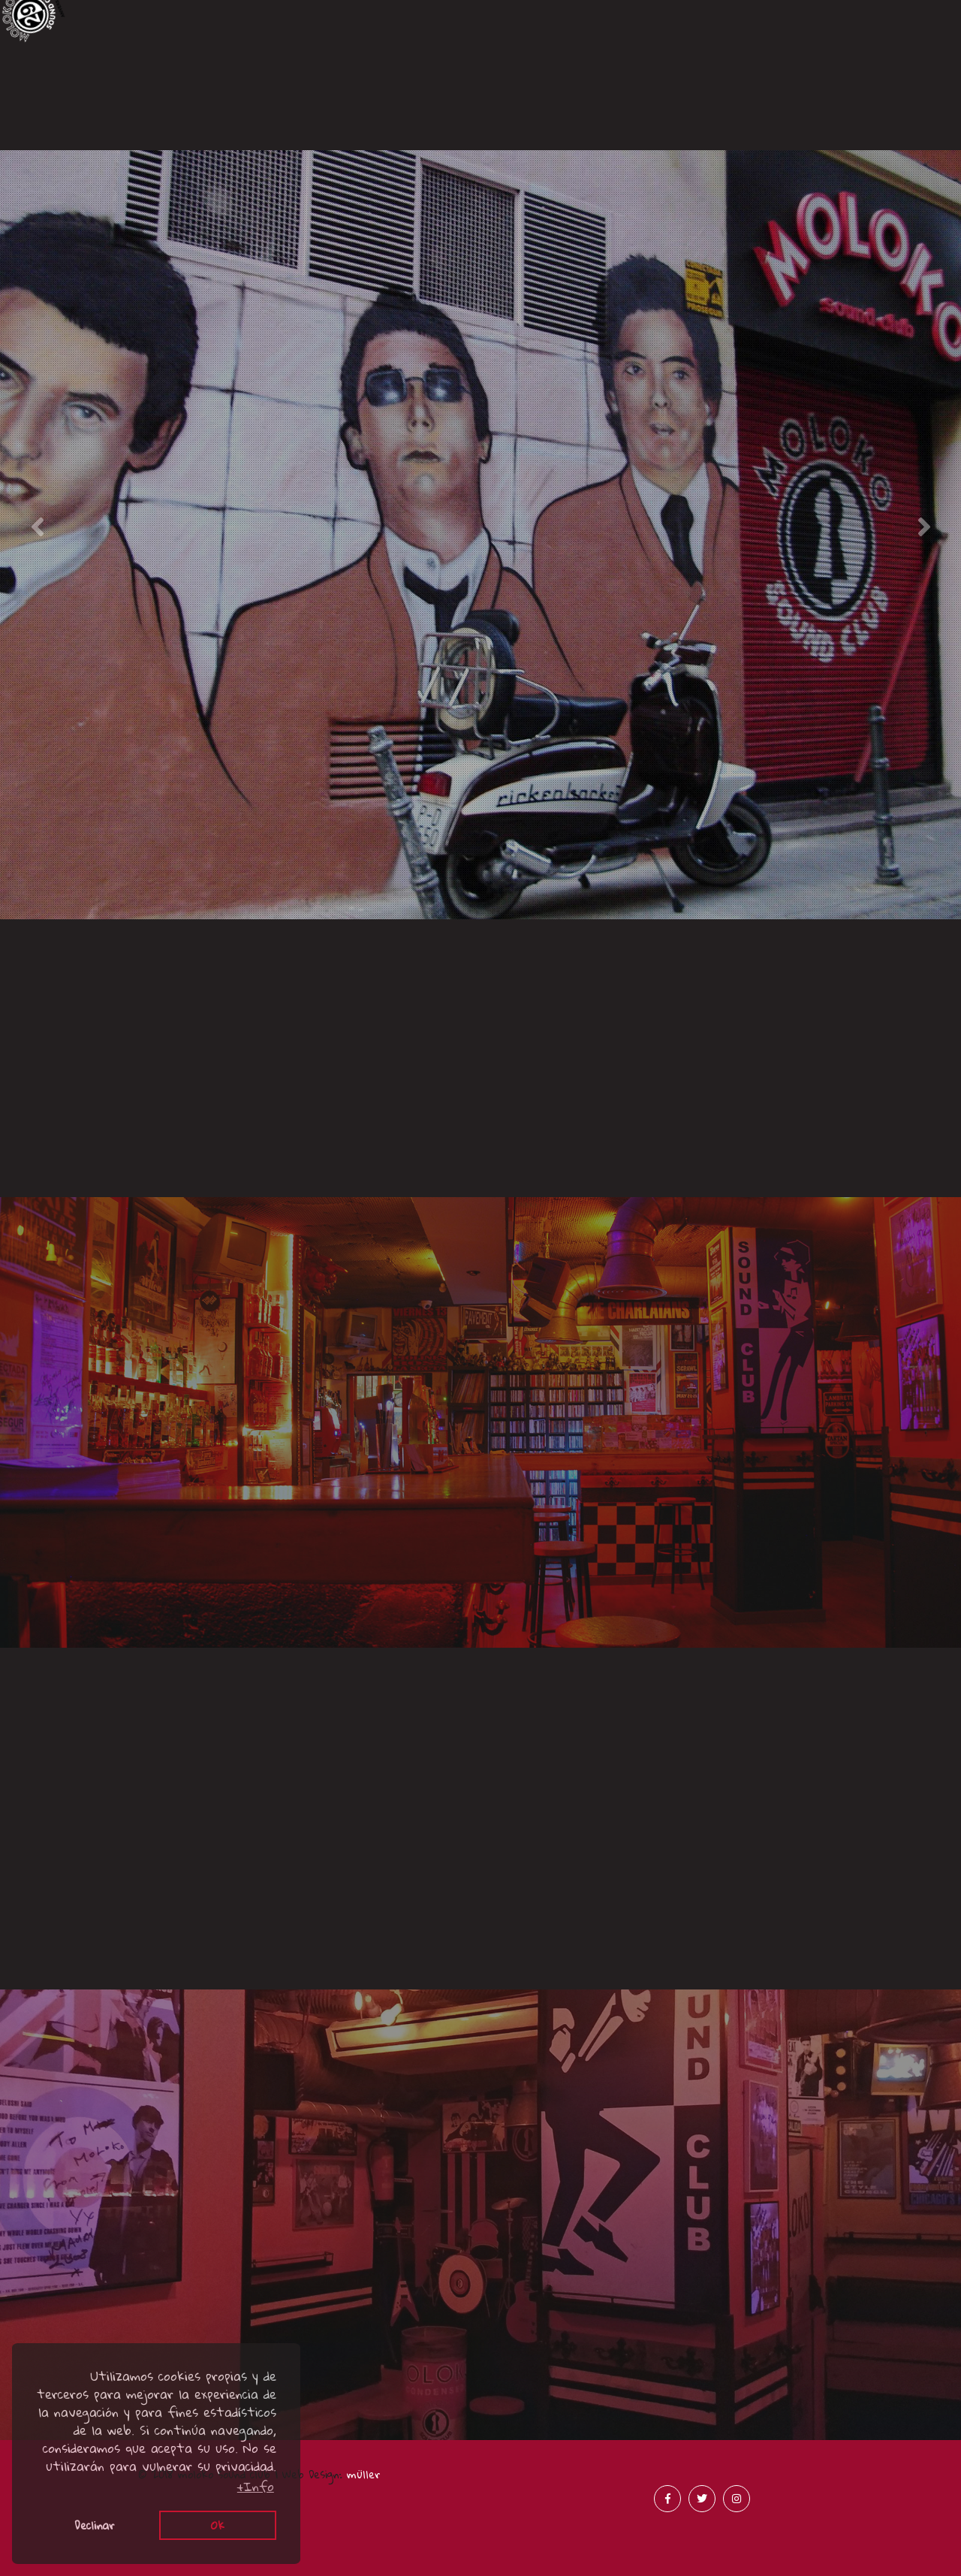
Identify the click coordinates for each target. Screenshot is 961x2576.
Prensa (600, 129)
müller (364, 2473)
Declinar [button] (94, 2524)
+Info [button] (255, 2486)
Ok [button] (217, 2524)
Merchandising (840, 129)
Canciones (121, 109)
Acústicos (361, 133)
